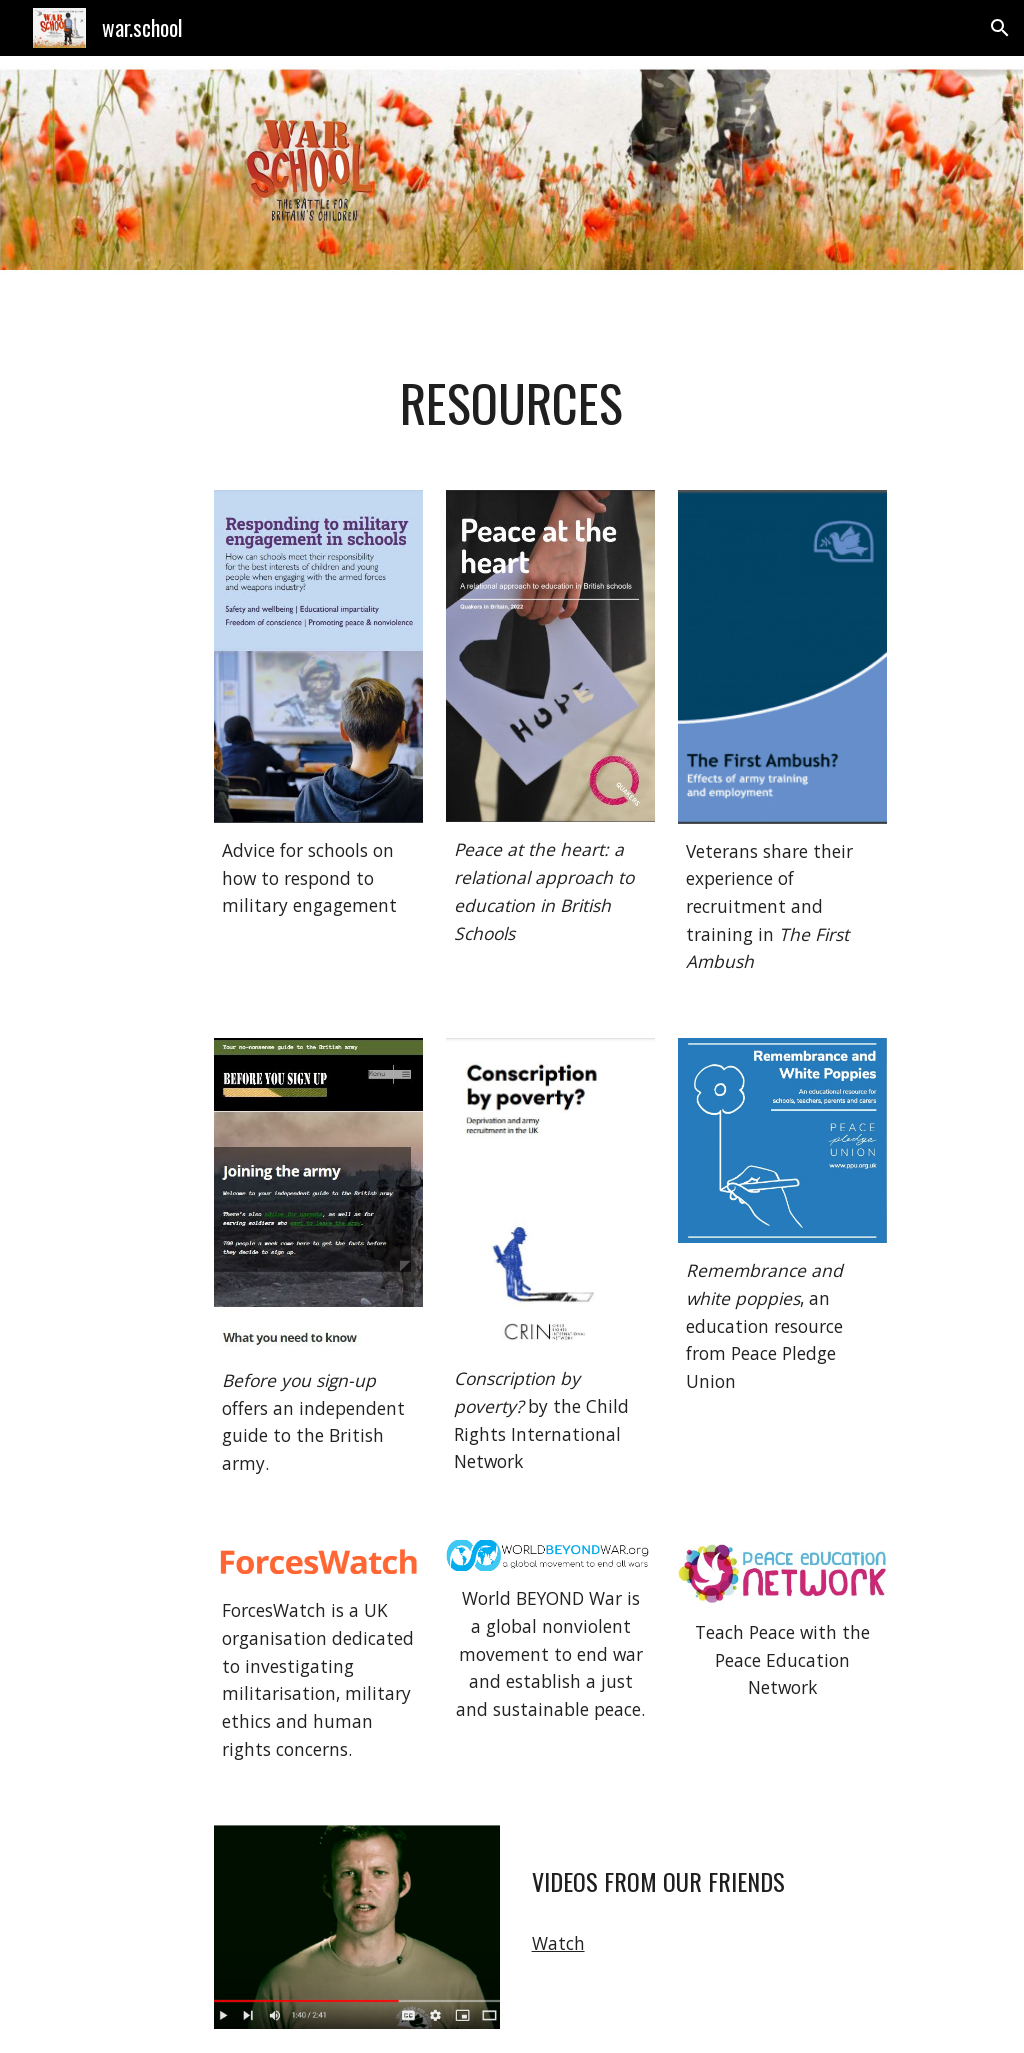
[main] (511, 403)
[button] (1000, 28)
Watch (558, 1943)
